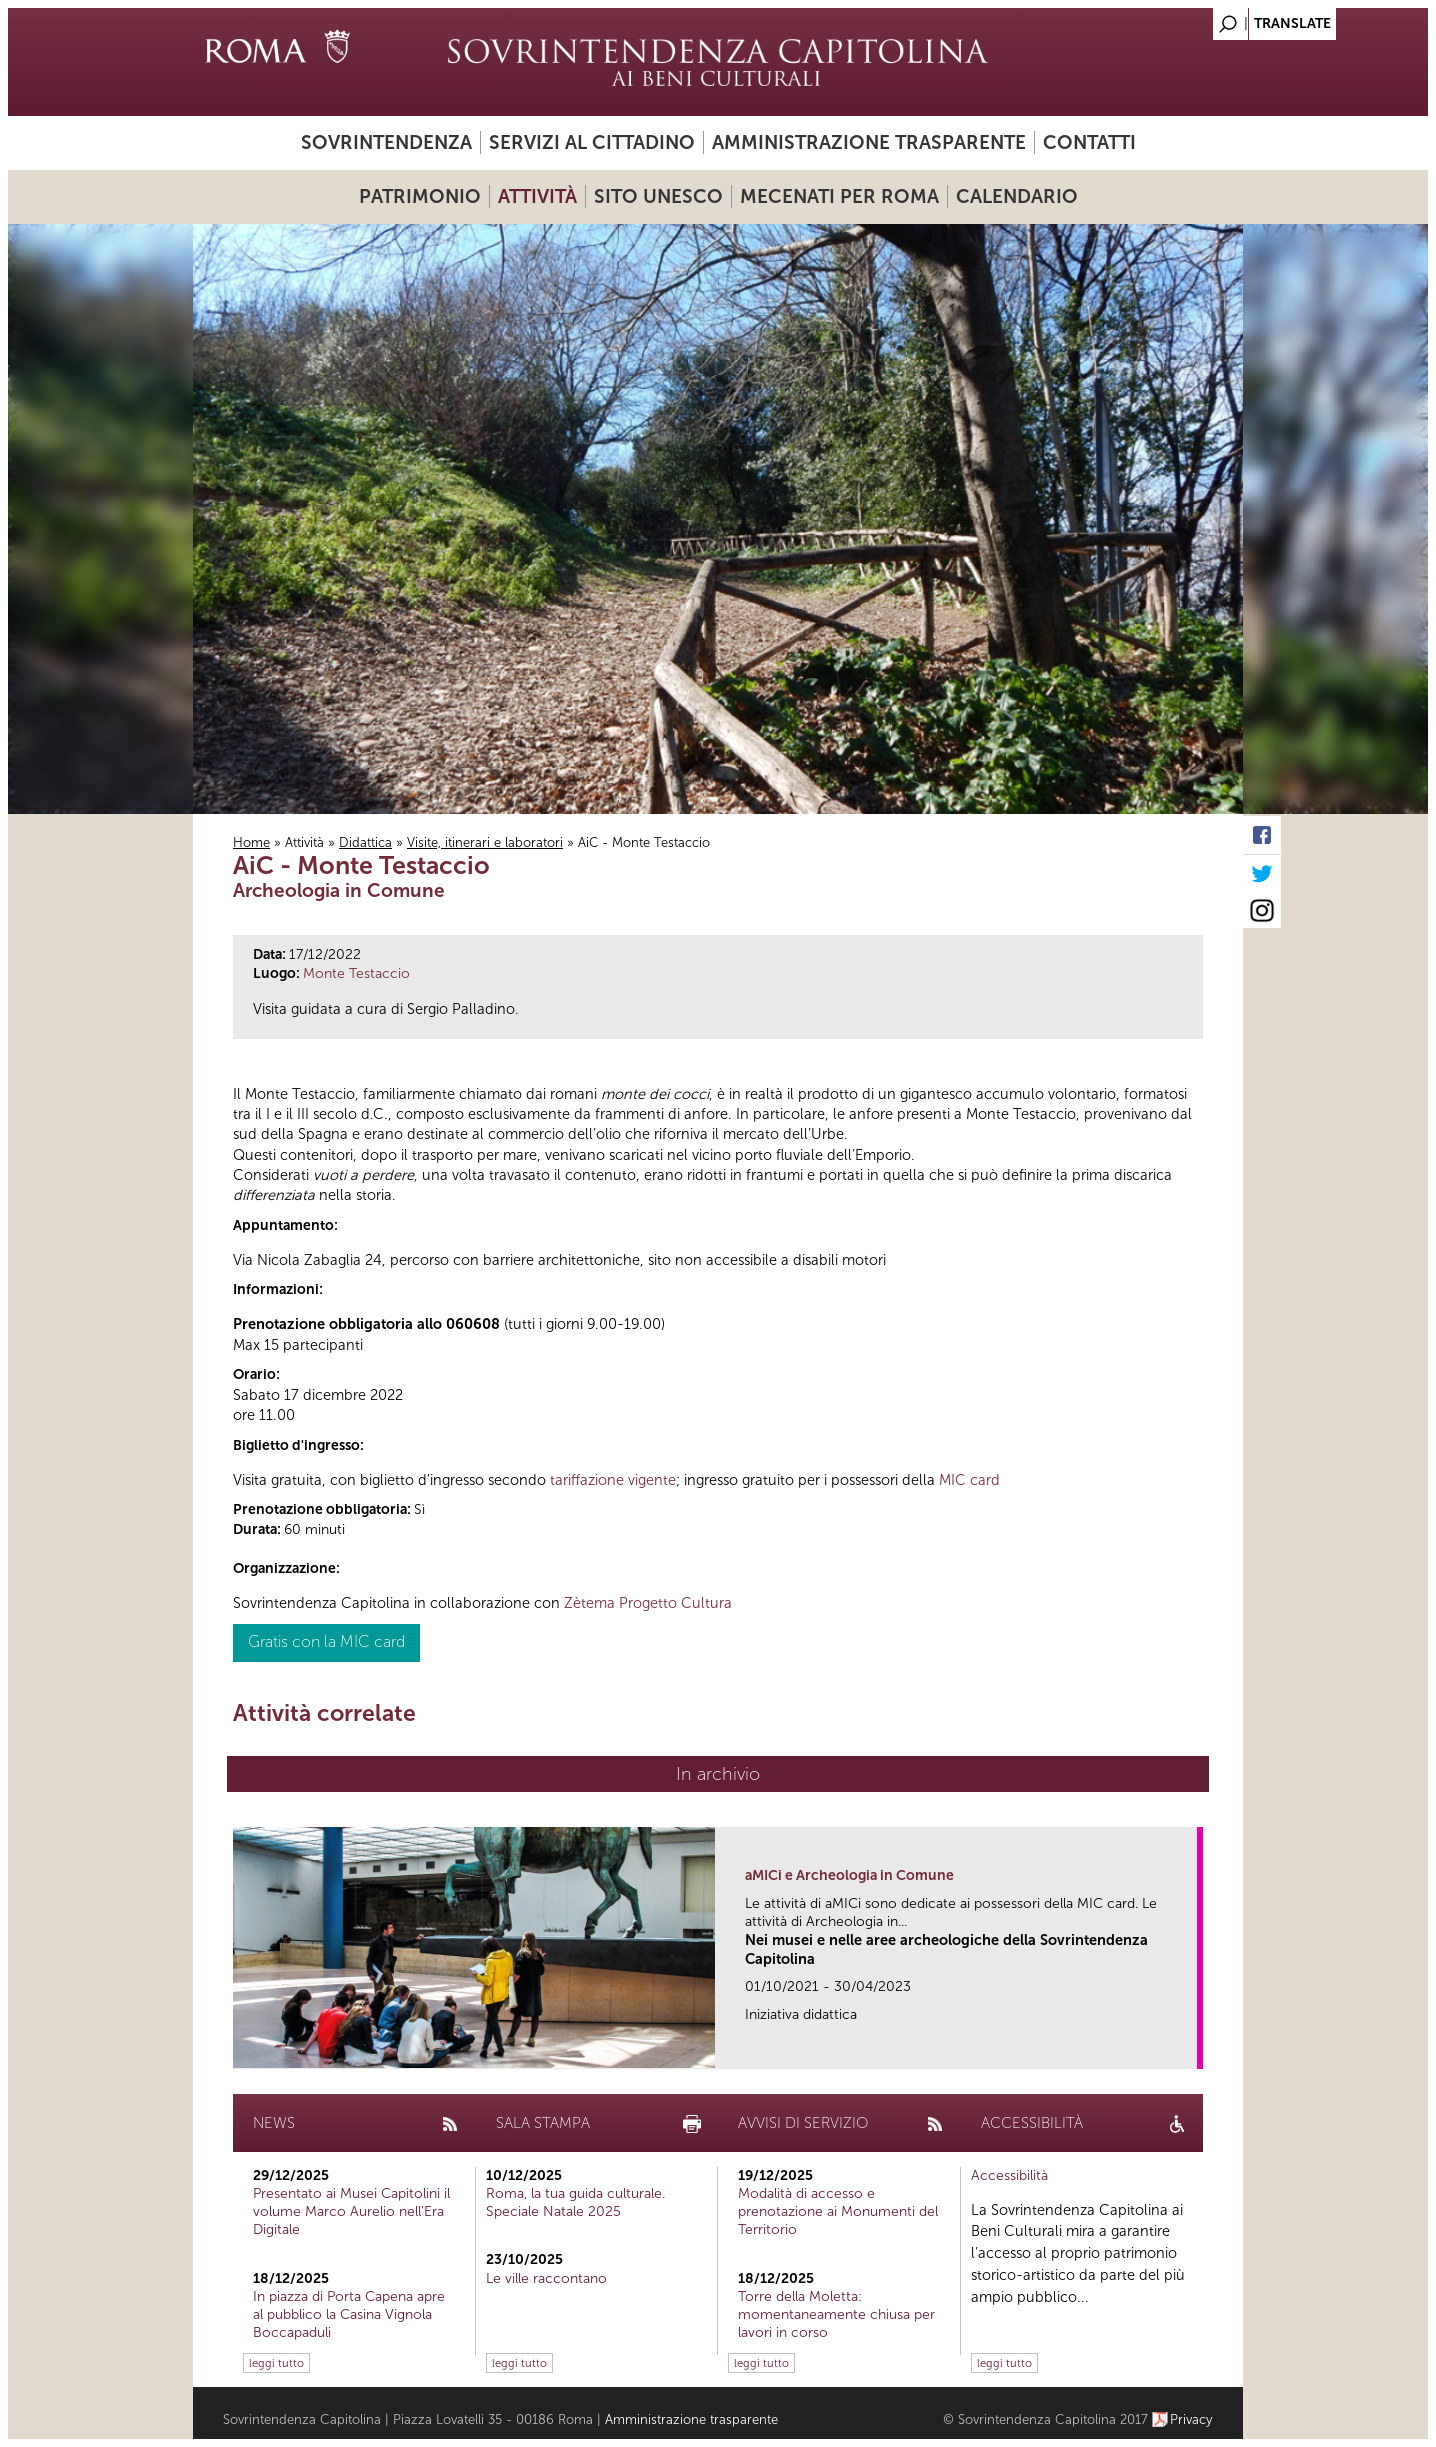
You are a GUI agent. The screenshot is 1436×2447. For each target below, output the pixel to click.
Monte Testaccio (356, 973)
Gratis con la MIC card (326, 1641)
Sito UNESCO (658, 196)
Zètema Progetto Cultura (648, 1603)
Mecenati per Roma (839, 196)
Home (251, 842)
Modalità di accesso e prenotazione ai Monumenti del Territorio (838, 2211)
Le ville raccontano (546, 2278)
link (1188, 2047)
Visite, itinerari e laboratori (485, 842)
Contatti (1089, 142)
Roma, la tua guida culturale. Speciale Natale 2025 (575, 2202)
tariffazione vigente (613, 1480)
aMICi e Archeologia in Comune (849, 1875)
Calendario (1017, 196)
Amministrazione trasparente (869, 142)
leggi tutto (276, 2363)
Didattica (365, 842)
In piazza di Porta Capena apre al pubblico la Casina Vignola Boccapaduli (349, 2314)
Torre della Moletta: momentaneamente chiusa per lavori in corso (836, 2314)
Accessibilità (1009, 2175)
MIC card (969, 1480)
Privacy (1191, 2419)
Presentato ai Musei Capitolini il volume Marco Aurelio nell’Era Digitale (351, 2211)
